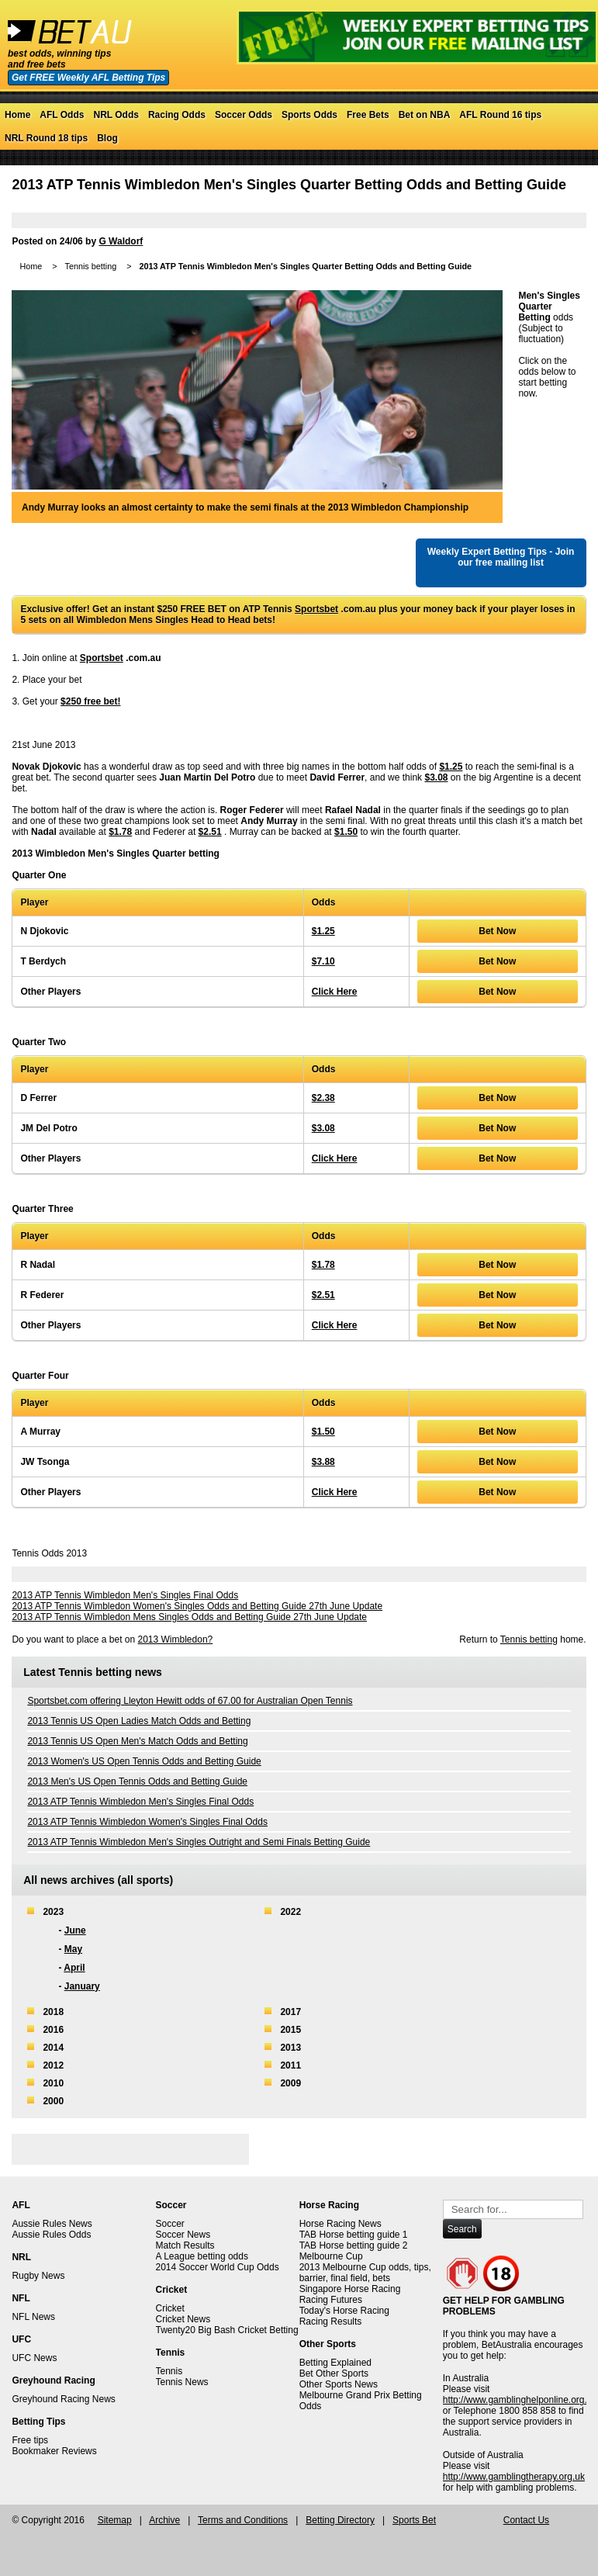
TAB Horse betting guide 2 (353, 2245)
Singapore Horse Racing (350, 2288)
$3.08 (436, 777)
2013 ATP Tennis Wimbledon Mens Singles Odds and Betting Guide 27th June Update (189, 1617)
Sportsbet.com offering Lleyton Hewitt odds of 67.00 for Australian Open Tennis (189, 1700)
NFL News (33, 2316)
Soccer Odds (243, 114)
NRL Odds (115, 114)
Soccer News (183, 2234)
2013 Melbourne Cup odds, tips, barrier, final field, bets (365, 2272)
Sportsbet (316, 609)
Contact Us (526, 2520)
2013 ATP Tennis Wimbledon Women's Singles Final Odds (147, 1821)
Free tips (30, 2440)
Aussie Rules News (52, 2223)
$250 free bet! (90, 701)
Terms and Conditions (243, 2520)
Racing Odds (177, 114)
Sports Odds (309, 114)
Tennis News (182, 2382)
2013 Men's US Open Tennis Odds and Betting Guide (137, 1781)
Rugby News (38, 2275)
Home (17, 114)
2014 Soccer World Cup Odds (217, 2267)
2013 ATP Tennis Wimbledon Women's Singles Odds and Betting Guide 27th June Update (197, 1606)
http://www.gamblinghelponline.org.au (520, 2399)
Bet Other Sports (333, 2373)
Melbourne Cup (331, 2256)
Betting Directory (340, 2520)
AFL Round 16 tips (500, 114)
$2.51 (210, 831)
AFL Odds (62, 114)
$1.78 (120, 831)
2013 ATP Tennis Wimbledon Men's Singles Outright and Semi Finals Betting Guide (198, 1842)
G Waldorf (121, 241)
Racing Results (330, 2321)
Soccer (170, 2223)
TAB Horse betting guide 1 (353, 2234)
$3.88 (323, 1461)
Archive (164, 2520)
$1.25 (450, 766)
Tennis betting (91, 266)
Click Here (335, 991)
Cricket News (183, 2319)
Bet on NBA (425, 114)
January (82, 1986)
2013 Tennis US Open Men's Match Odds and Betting (137, 1741)
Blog (107, 138)
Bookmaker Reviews (54, 2451)
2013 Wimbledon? (175, 1639)
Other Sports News (338, 2384)
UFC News (34, 2358)
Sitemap (115, 2520)
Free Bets (368, 114)
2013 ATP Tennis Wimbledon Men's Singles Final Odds (125, 1595)
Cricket (170, 2308)
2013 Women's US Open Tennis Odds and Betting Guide (144, 1761)
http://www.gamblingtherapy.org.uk (514, 2476)
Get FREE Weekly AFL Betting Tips (88, 77)
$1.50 (346, 831)
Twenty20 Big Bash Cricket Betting (227, 2330)
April (74, 1967)
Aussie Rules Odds (51, 2234)
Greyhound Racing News (63, 2399)
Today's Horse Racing (344, 2310)
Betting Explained (335, 2362)
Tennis (169, 2371)
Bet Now (497, 931)
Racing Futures (330, 2299)
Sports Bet (414, 2520)
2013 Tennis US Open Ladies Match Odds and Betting (139, 1721)
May (73, 1949)
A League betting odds (202, 2256)
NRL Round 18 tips (46, 138)
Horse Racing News (340, 2223)
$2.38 (323, 1097)
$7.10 (323, 961)
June (75, 1930)
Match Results (185, 2245)
